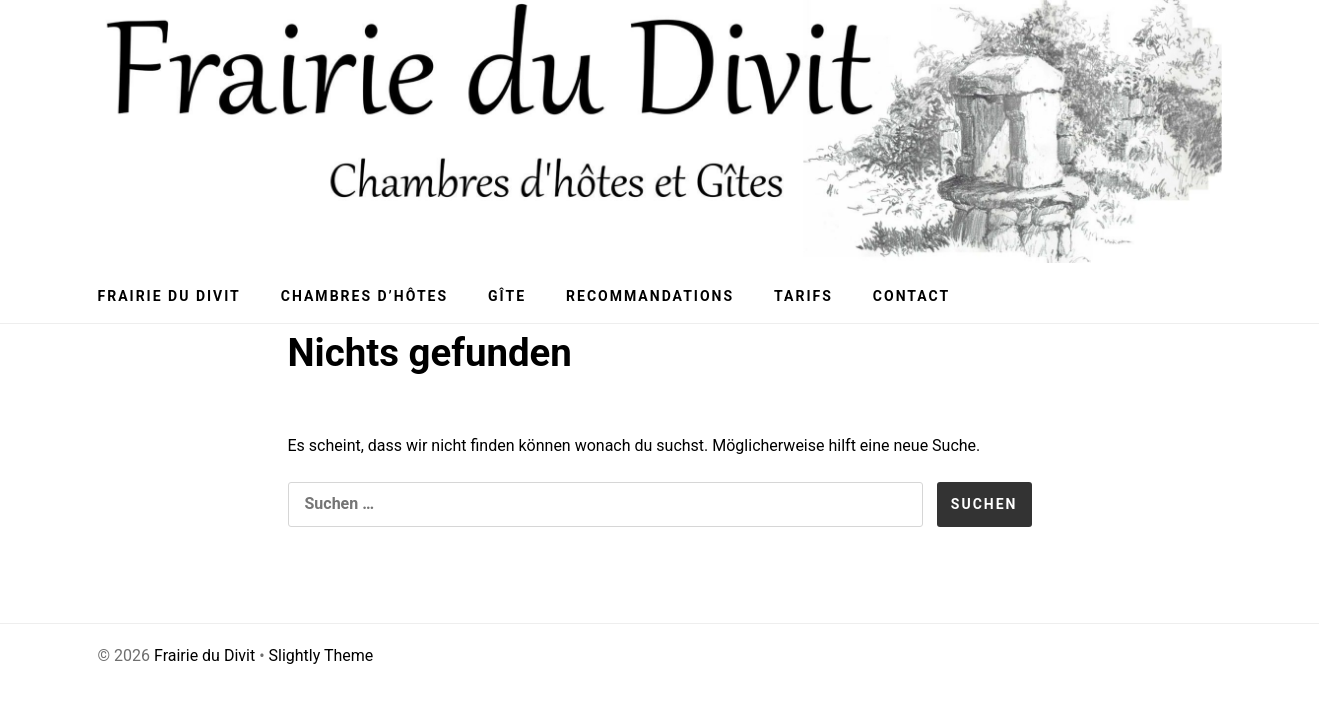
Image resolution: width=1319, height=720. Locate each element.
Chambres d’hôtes (364, 296)
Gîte (507, 296)
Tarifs (803, 296)
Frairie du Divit (169, 296)
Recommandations (650, 296)
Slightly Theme (321, 655)
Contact (911, 296)
